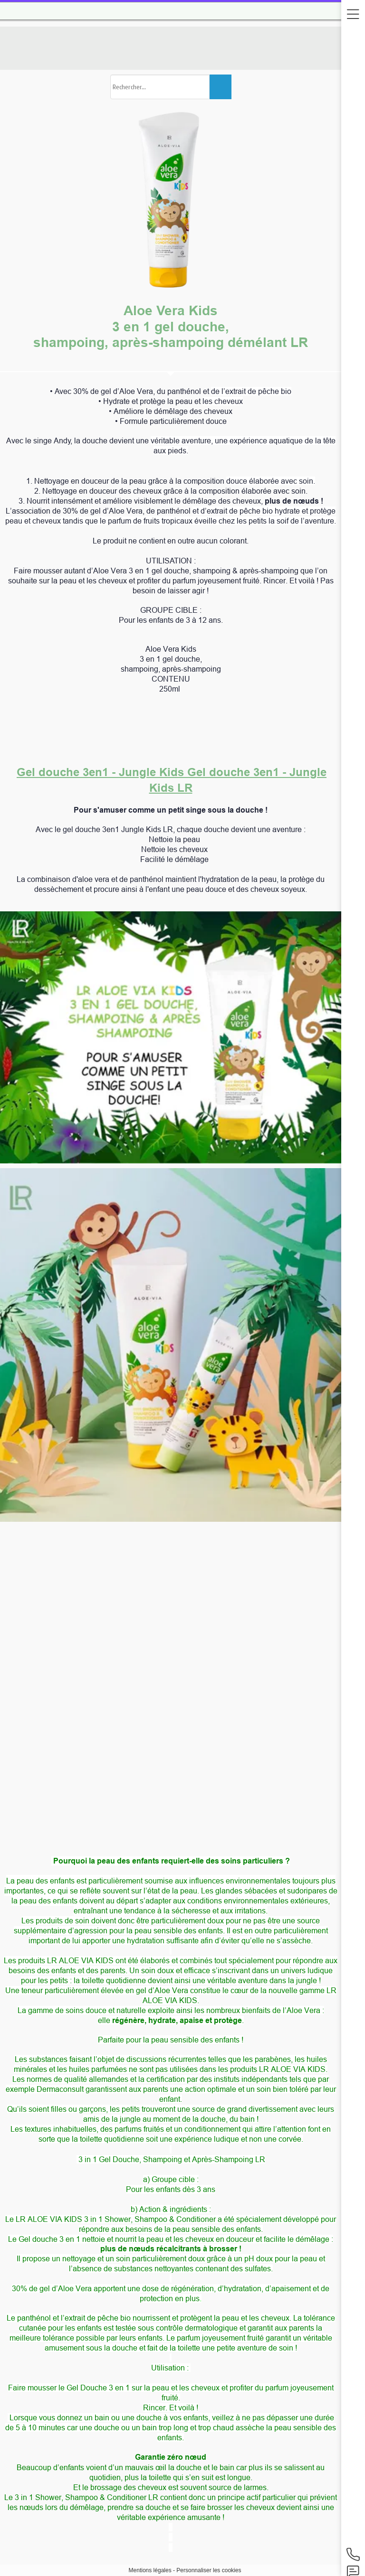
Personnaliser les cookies (208, 2570)
